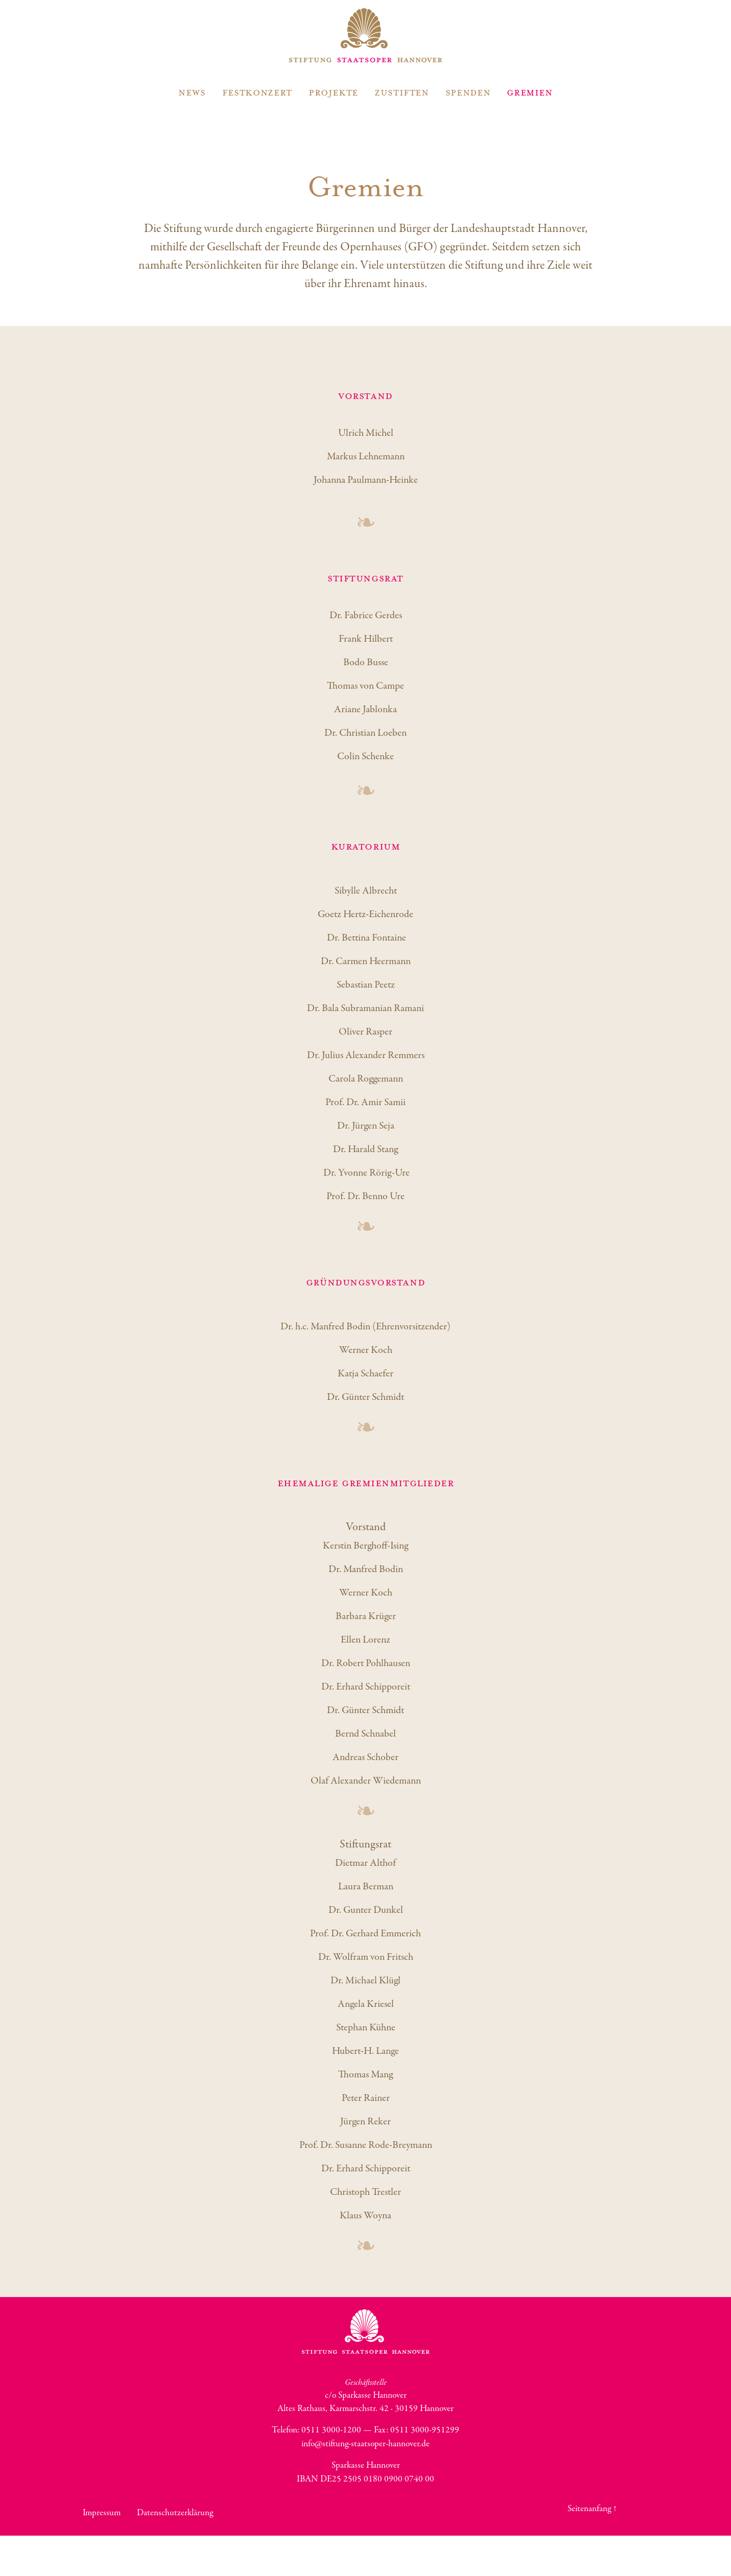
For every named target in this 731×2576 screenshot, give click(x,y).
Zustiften (401, 92)
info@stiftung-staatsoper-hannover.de (365, 2444)
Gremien (529, 92)
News (192, 92)
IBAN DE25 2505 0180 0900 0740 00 (365, 2479)
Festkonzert (257, 92)
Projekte (333, 92)
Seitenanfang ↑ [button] (593, 2508)
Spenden (467, 92)
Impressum (102, 2513)
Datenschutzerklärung (175, 2513)
